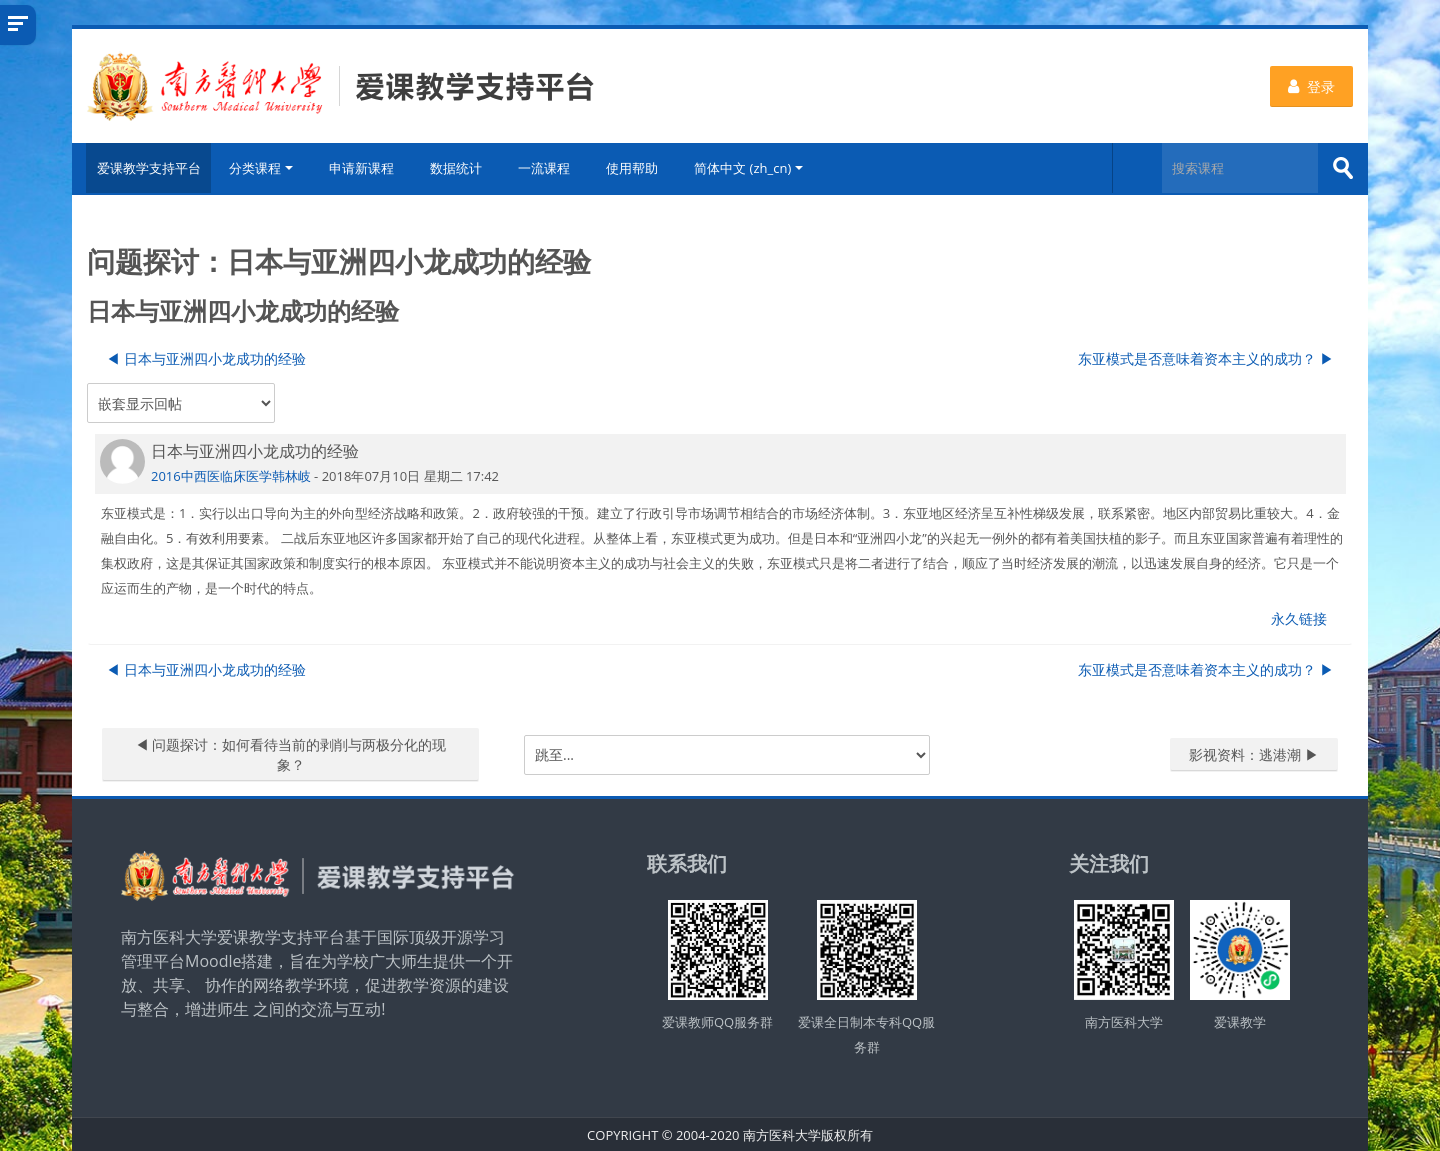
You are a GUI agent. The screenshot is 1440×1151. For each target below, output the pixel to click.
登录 (1311, 86)
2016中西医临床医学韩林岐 (231, 474)
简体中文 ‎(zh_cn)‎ (753, 168)
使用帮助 (637, 168)
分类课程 (266, 168)
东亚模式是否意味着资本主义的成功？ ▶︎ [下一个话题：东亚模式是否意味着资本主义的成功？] (1206, 356)
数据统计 (461, 168)
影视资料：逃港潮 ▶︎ (1254, 752)
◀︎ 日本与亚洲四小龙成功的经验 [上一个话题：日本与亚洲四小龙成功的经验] (206, 356)
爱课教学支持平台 (144, 168)
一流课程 (549, 168)
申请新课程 (366, 168)
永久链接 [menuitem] (1299, 616)
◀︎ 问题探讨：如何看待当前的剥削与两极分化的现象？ (291, 752)
